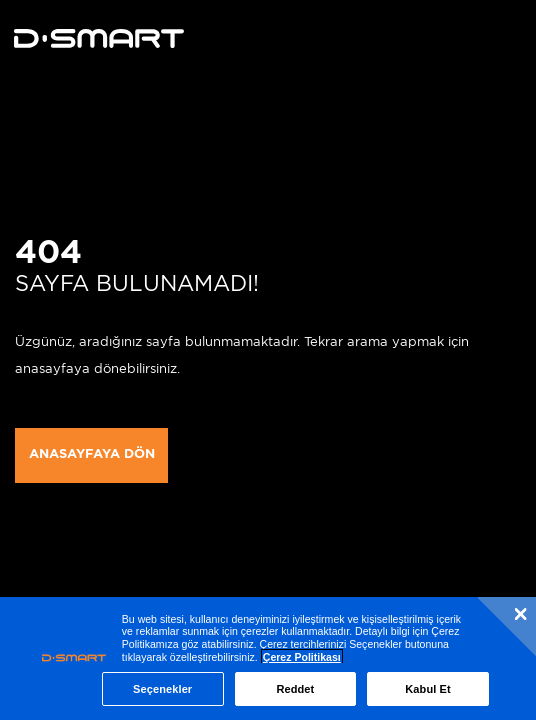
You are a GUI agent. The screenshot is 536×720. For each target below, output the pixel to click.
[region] (268, 658)
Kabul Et (428, 689)
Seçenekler (162, 689)
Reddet (295, 689)
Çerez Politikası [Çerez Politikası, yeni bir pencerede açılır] (302, 657)
